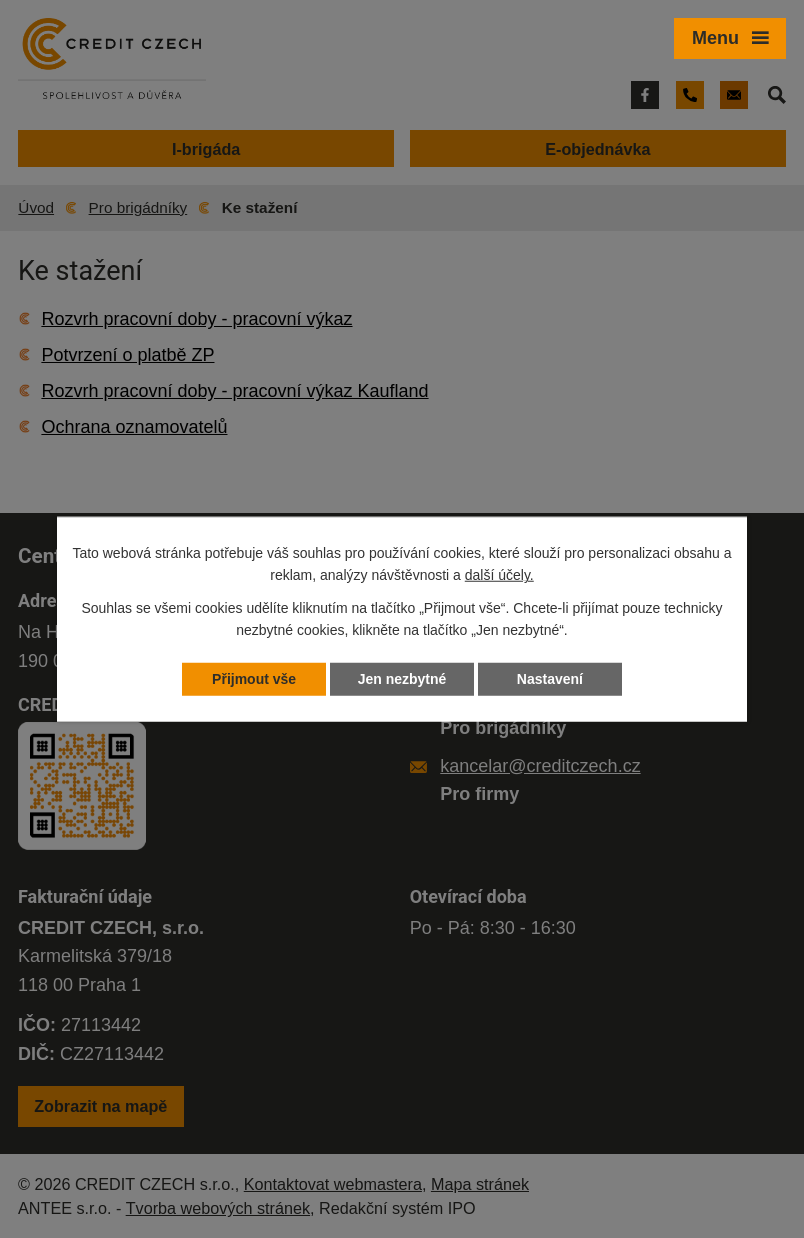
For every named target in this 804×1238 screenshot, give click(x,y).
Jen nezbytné (402, 679)
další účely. (499, 575)
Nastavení (550, 679)
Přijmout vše (254, 679)
